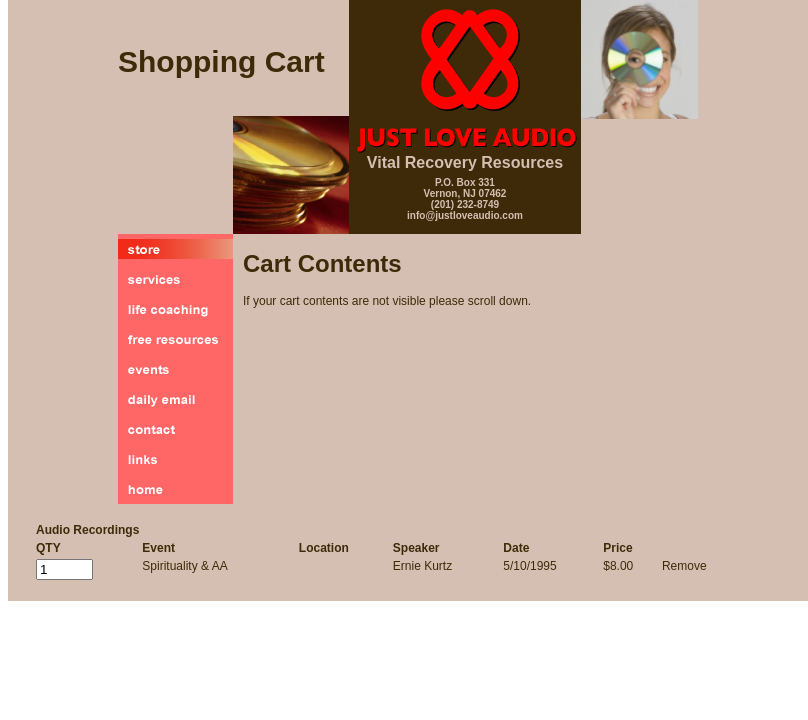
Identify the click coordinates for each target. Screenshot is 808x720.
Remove (684, 566)
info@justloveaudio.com (465, 215)
